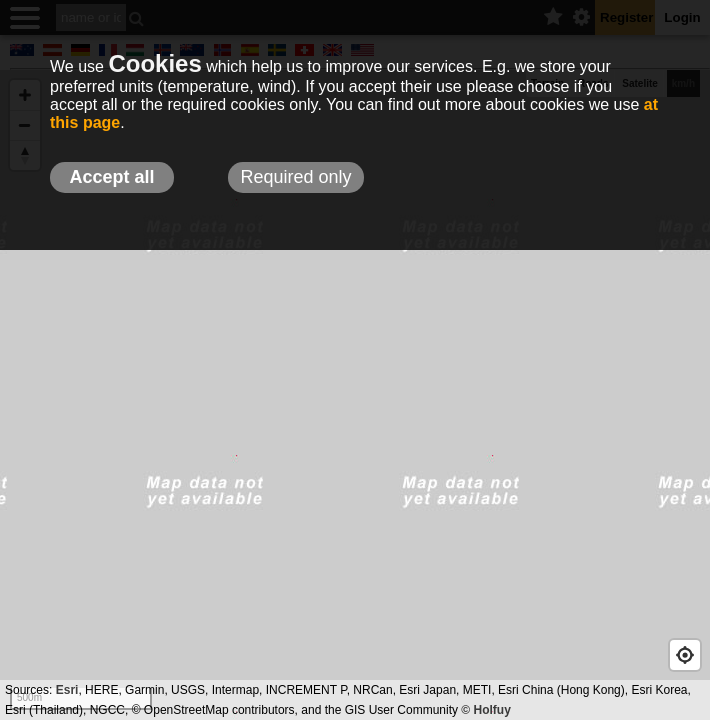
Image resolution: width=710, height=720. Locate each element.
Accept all (111, 177)
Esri (67, 690)
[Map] (355, 395)
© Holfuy (486, 710)
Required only (295, 177)
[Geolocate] (685, 655)
